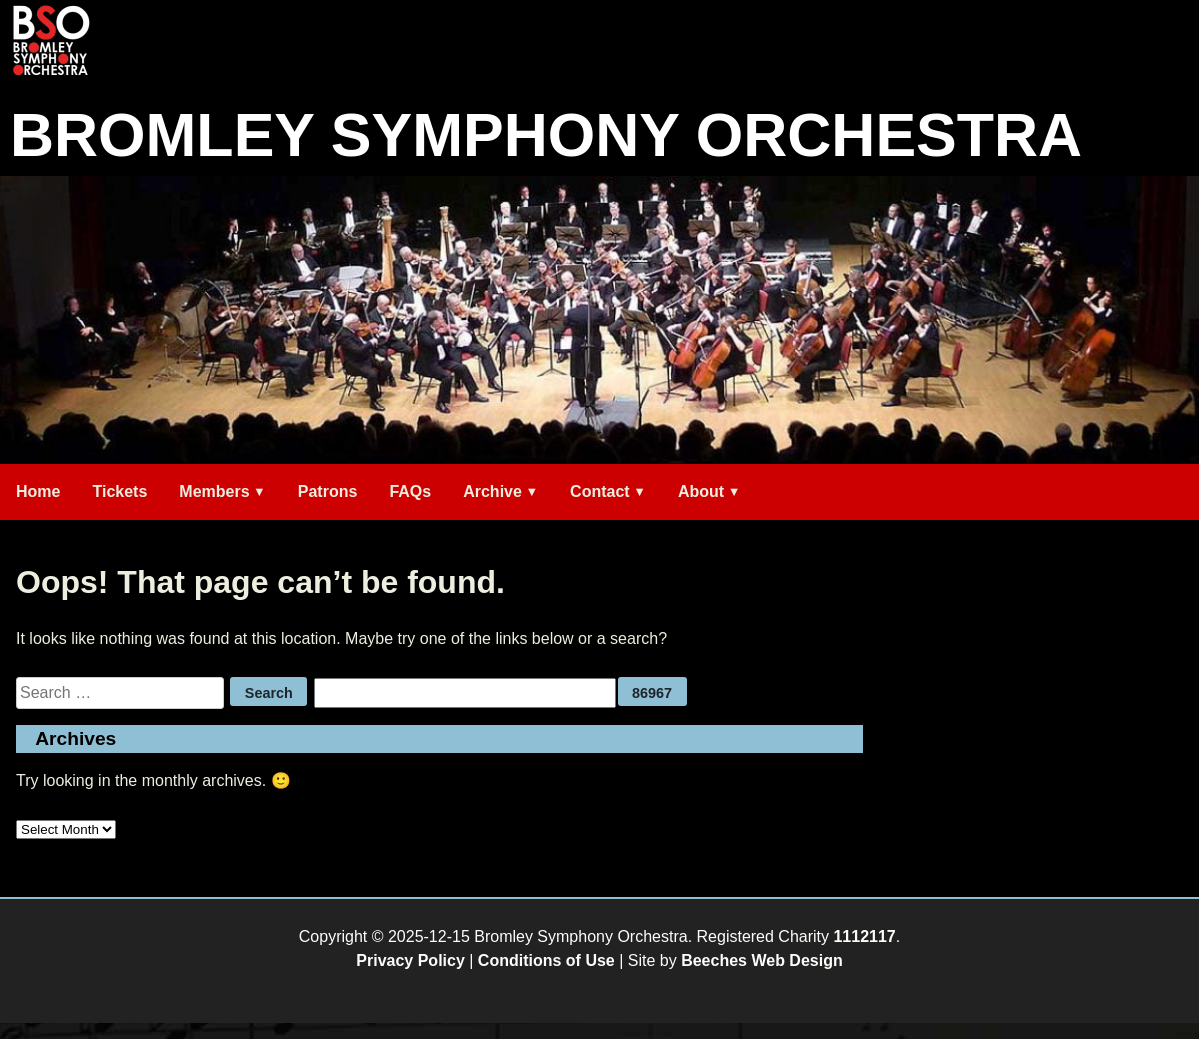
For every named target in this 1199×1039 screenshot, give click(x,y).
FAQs (410, 491)
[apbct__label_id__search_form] (465, 693)
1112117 (864, 936)
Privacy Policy (410, 960)
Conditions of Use (546, 960)
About (701, 491)
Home (38, 491)
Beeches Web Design (762, 960)
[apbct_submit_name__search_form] (652, 691)
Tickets (119, 491)
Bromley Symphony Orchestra (546, 135)
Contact (600, 491)
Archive (492, 491)
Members (214, 491)
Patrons (328, 491)
